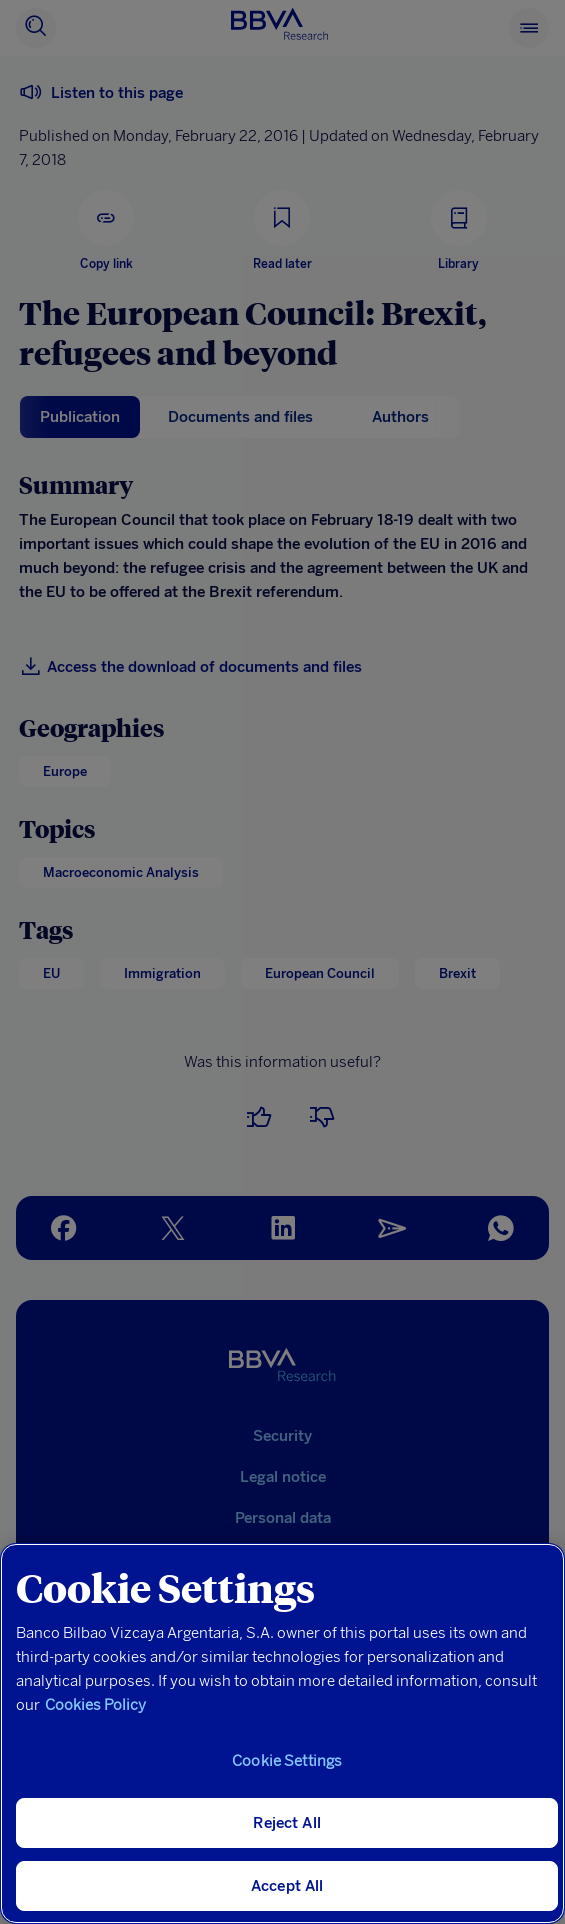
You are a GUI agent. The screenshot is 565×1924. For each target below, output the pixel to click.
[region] (282, 1733)
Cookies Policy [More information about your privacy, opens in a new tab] (95, 1705)
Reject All (287, 1823)
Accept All (287, 1886)
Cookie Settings (287, 1761)
